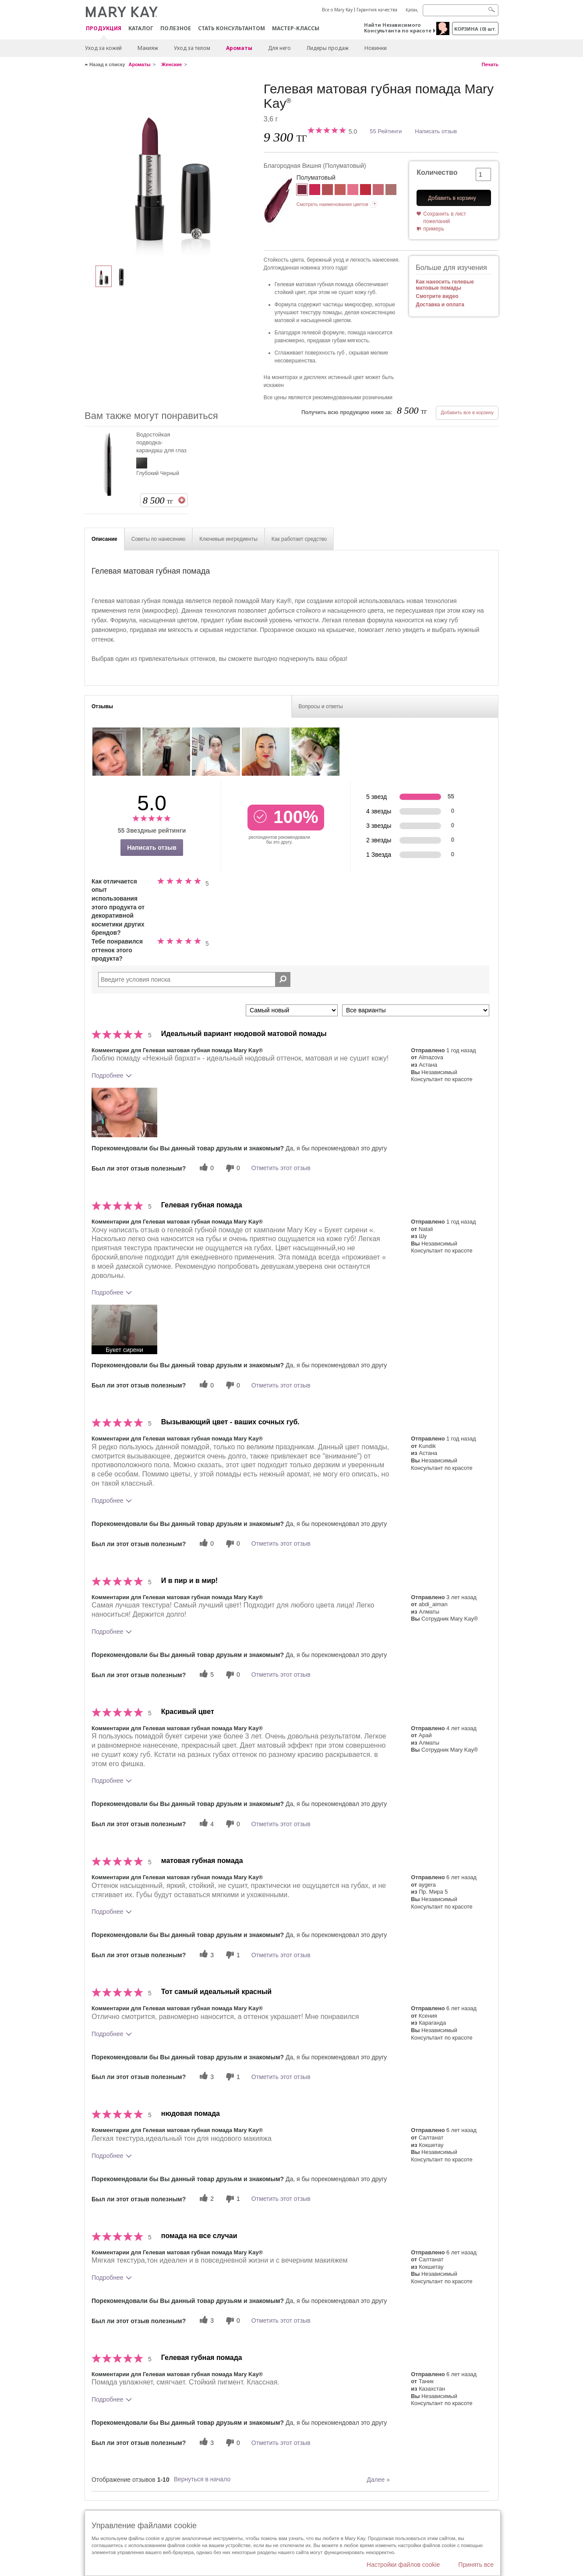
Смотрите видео (437, 296)
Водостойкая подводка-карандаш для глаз (161, 442)
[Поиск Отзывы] (282, 979)
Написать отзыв (436, 131)
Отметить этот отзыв (281, 1167)
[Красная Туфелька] (365, 190)
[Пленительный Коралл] (378, 190)
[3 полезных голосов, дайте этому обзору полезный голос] (205, 1954)
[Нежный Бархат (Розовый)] (390, 190)
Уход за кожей (103, 48)
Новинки (375, 48)
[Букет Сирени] (327, 190)
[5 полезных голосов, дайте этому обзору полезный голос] (205, 1674)
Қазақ (412, 10)
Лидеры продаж (328, 48)
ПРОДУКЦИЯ (103, 28)
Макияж (148, 48)
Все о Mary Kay (337, 10)
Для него (279, 48)
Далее (378, 2479)
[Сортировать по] (292, 1010)
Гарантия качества (377, 10)
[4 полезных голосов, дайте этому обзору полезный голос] (205, 1823)
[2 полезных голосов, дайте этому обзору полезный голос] (205, 2198)
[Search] (460, 10)
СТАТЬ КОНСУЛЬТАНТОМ (231, 28)
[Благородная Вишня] (171, 169)
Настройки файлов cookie (403, 2564)
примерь (433, 229)
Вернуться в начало (202, 2479)
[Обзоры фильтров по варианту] (415, 1010)
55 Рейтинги (386, 131)
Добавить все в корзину (467, 412)
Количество (437, 172)
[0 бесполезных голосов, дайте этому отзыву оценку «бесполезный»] (232, 1168)
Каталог (140, 28)
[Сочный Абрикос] (340, 190)
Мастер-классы (295, 28)
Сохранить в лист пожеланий (444, 217)
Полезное (175, 28)
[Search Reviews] (194, 979)
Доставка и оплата (440, 305)
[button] (124, 1112)
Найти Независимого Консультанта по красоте (397, 27)
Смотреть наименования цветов (332, 204)
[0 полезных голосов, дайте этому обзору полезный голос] (205, 1168)
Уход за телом (192, 48)
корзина (475, 28)
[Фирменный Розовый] (352, 190)
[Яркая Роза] (314, 190)
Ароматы (239, 48)
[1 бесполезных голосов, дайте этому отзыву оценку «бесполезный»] (232, 1954)
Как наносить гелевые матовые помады (445, 285)
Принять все (476, 2564)
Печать (490, 64)
